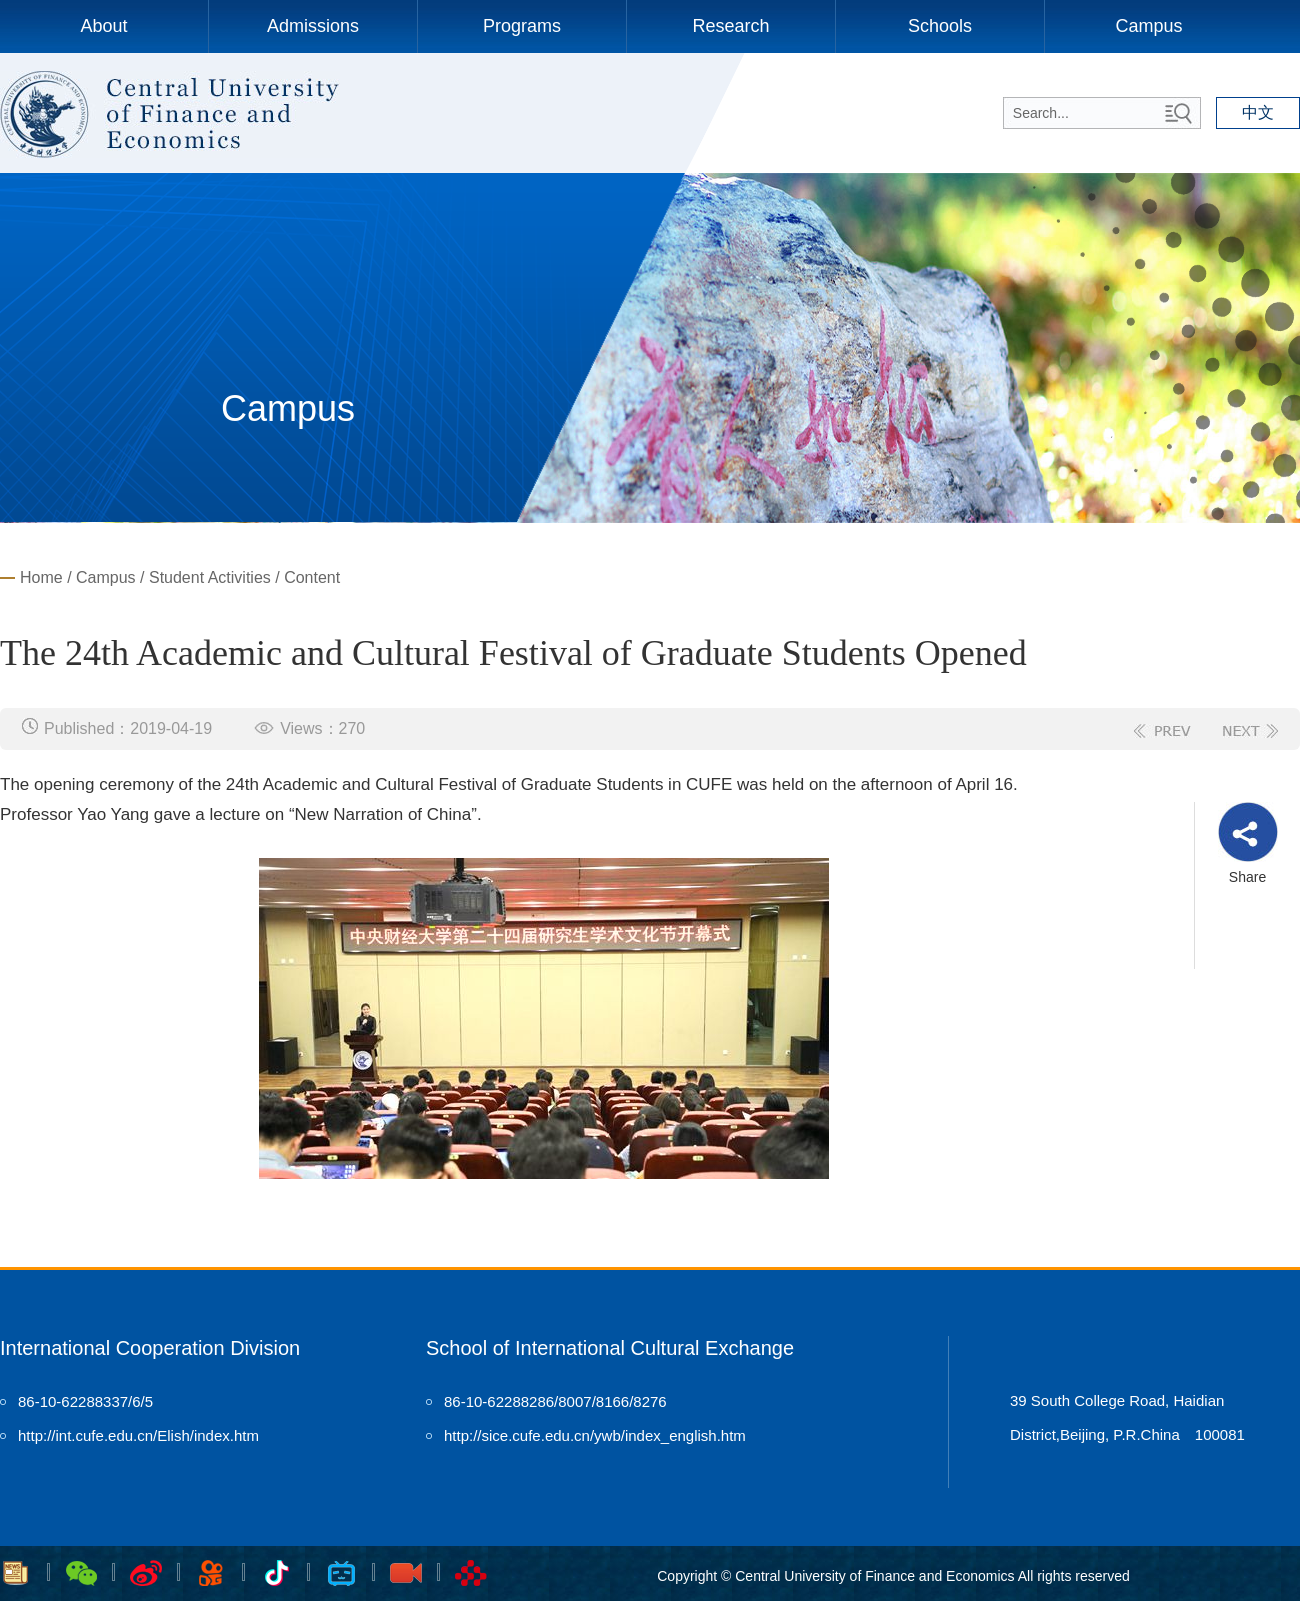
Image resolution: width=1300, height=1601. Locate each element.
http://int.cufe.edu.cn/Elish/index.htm (138, 1435)
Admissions (313, 26)
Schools (940, 26)
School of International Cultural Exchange (610, 1348)
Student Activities (210, 577)
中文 (1258, 112)
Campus (1148, 26)
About (103, 26)
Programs (522, 26)
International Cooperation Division (150, 1348)
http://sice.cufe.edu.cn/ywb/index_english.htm (595, 1435)
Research (730, 26)
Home (41, 577)
